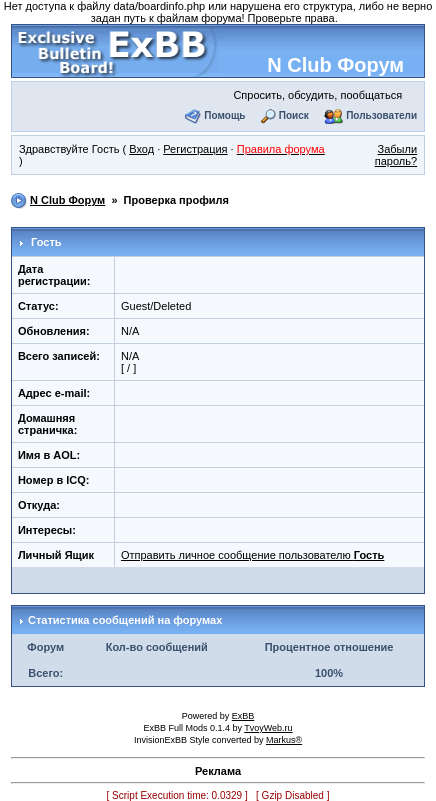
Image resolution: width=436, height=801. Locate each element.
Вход (141, 149)
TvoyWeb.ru (268, 728)
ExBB (243, 716)
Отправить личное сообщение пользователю (252, 555)
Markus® (284, 740)
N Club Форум (335, 65)
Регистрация (195, 149)
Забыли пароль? (396, 155)
